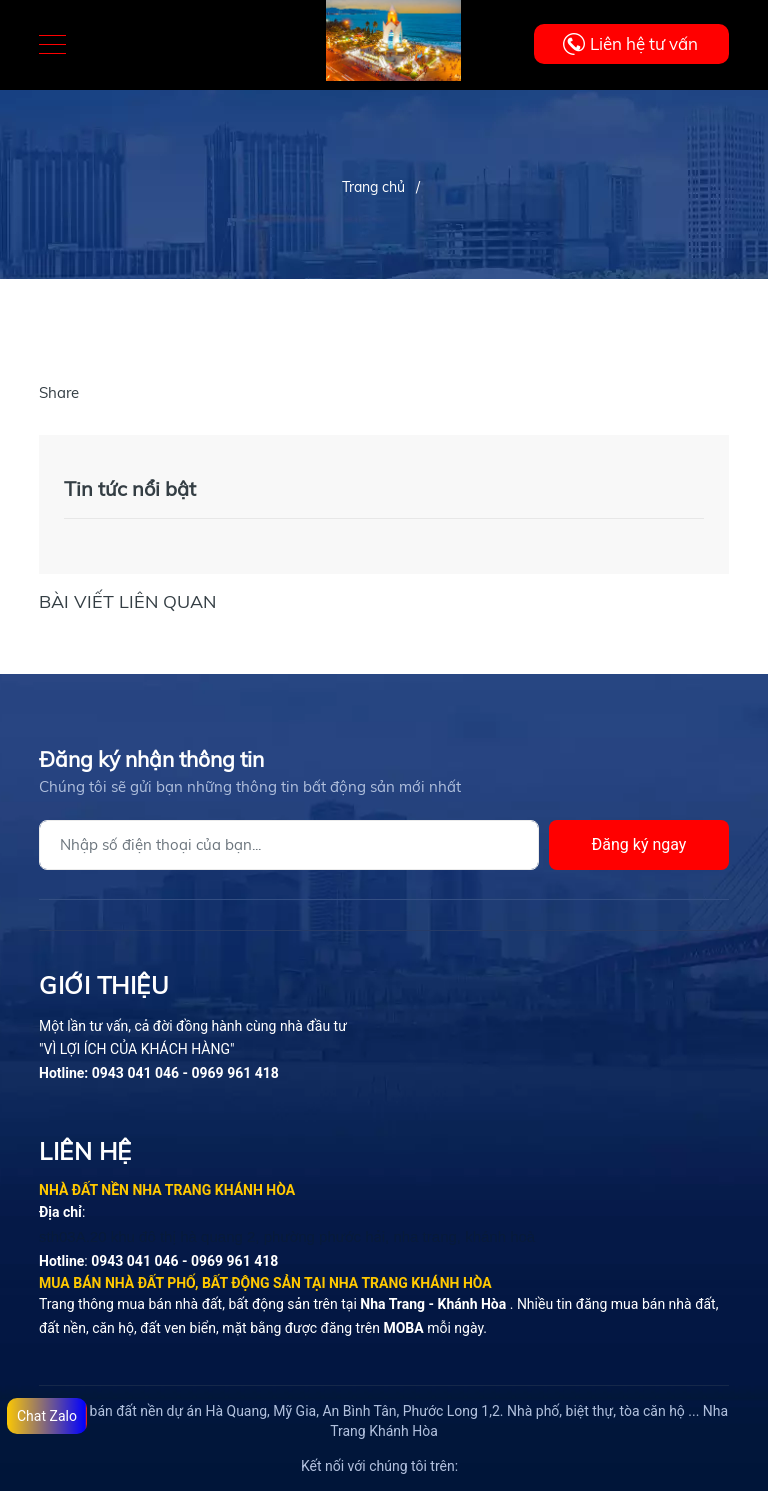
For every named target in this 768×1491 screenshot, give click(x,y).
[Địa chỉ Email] (289, 845)
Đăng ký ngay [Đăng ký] (639, 844)
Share (59, 392)
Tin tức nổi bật (130, 488)
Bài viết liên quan (127, 601)
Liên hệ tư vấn (644, 43)
